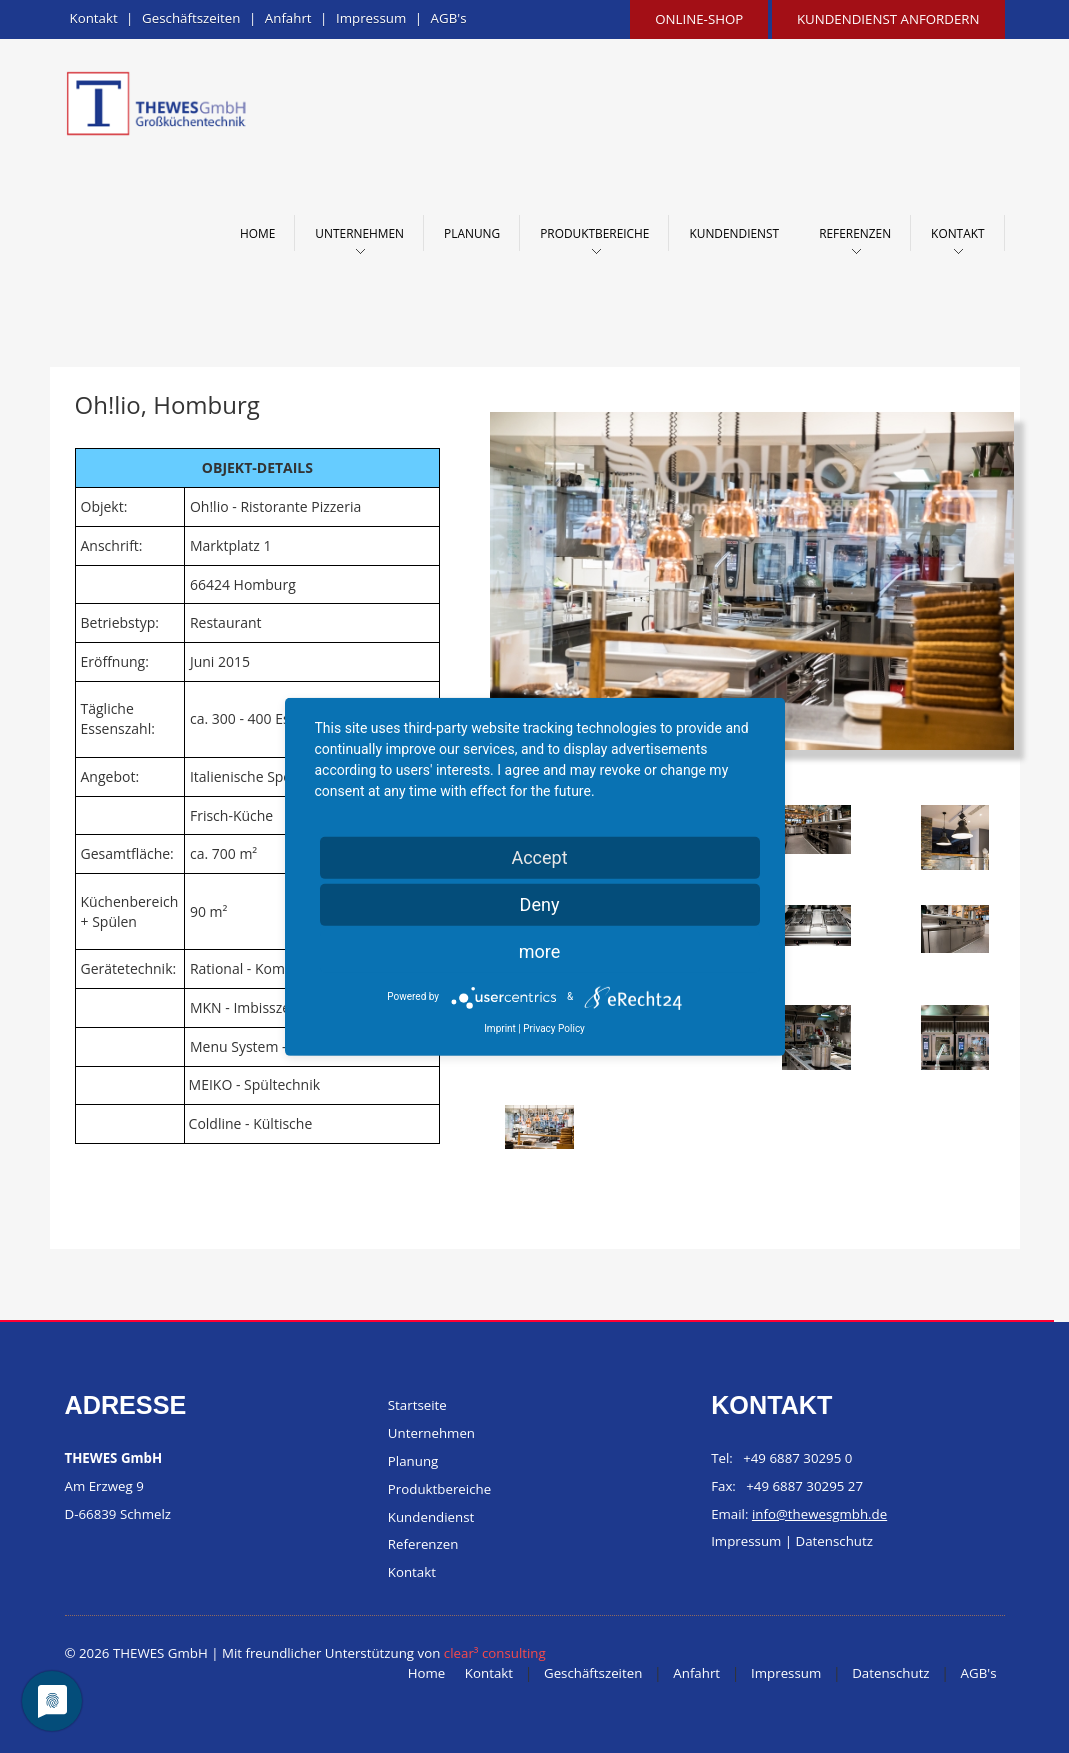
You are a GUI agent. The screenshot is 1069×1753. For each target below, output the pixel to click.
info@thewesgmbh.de (819, 1514)
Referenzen (855, 233)
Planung (472, 233)
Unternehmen (359, 233)
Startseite (417, 1405)
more (540, 950)
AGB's (449, 18)
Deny (540, 903)
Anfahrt (288, 18)
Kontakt (94, 18)
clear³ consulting (495, 1653)
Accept (539, 856)
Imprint (500, 1027)
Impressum (371, 18)
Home (257, 233)
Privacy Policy (554, 1027)
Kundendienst (734, 233)
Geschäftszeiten (191, 18)
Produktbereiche (594, 233)
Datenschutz (834, 1542)
